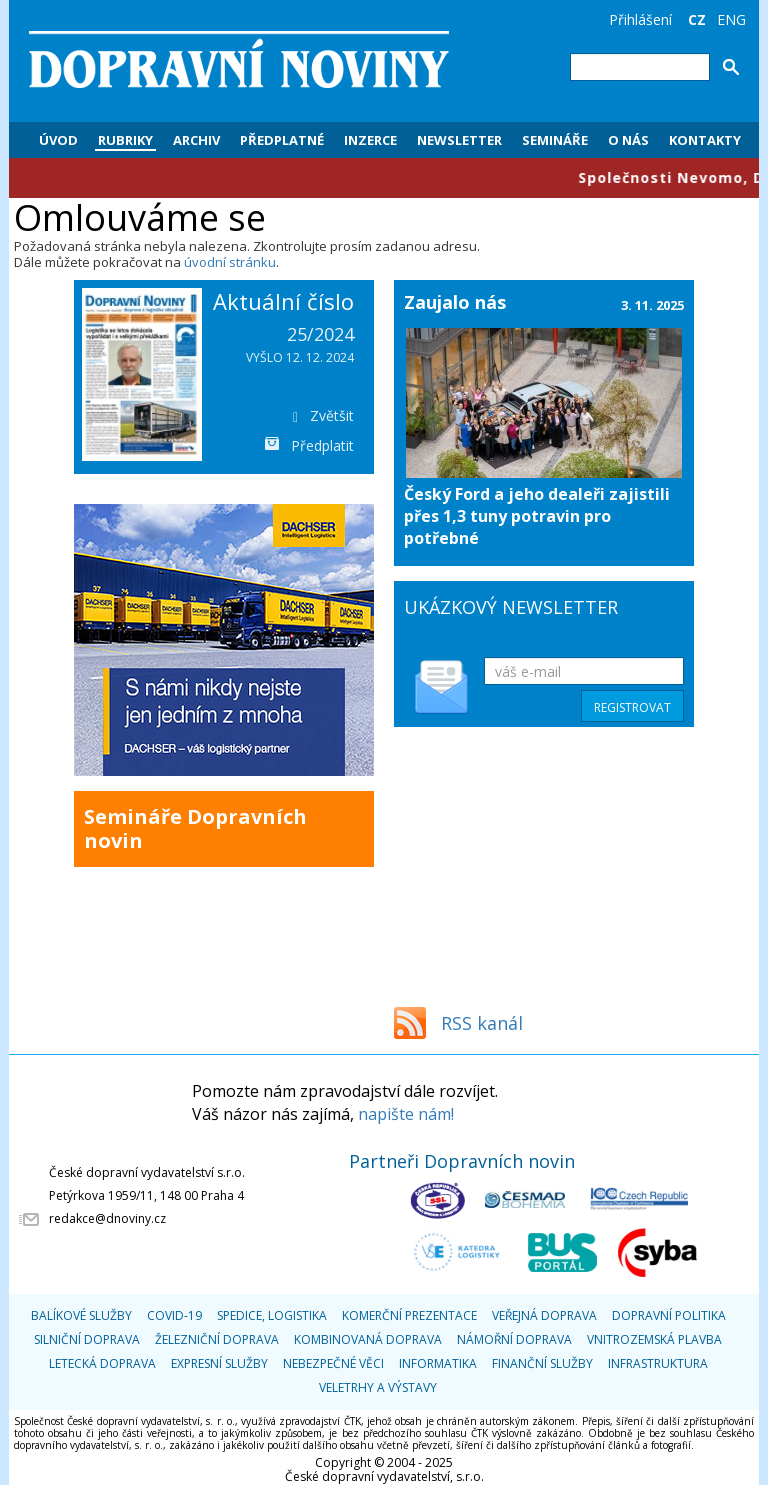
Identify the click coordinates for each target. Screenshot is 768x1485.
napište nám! (406, 1114)
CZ (697, 19)
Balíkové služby (81, 1315)
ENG (731, 19)
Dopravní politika (669, 1315)
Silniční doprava (87, 1339)
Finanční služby (542, 1363)
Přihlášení (640, 19)
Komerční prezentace (409, 1315)
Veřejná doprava (544, 1315)
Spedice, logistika (272, 1315)
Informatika (438, 1363)
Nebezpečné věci (333, 1363)
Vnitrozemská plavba (654, 1339)
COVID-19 (174, 1315)
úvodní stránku (230, 262)
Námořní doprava (514, 1339)
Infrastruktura (658, 1363)
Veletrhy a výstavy (378, 1387)
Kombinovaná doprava (368, 1339)
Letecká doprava (102, 1363)
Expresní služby (219, 1363)
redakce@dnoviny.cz (107, 1218)
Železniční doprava (217, 1339)
